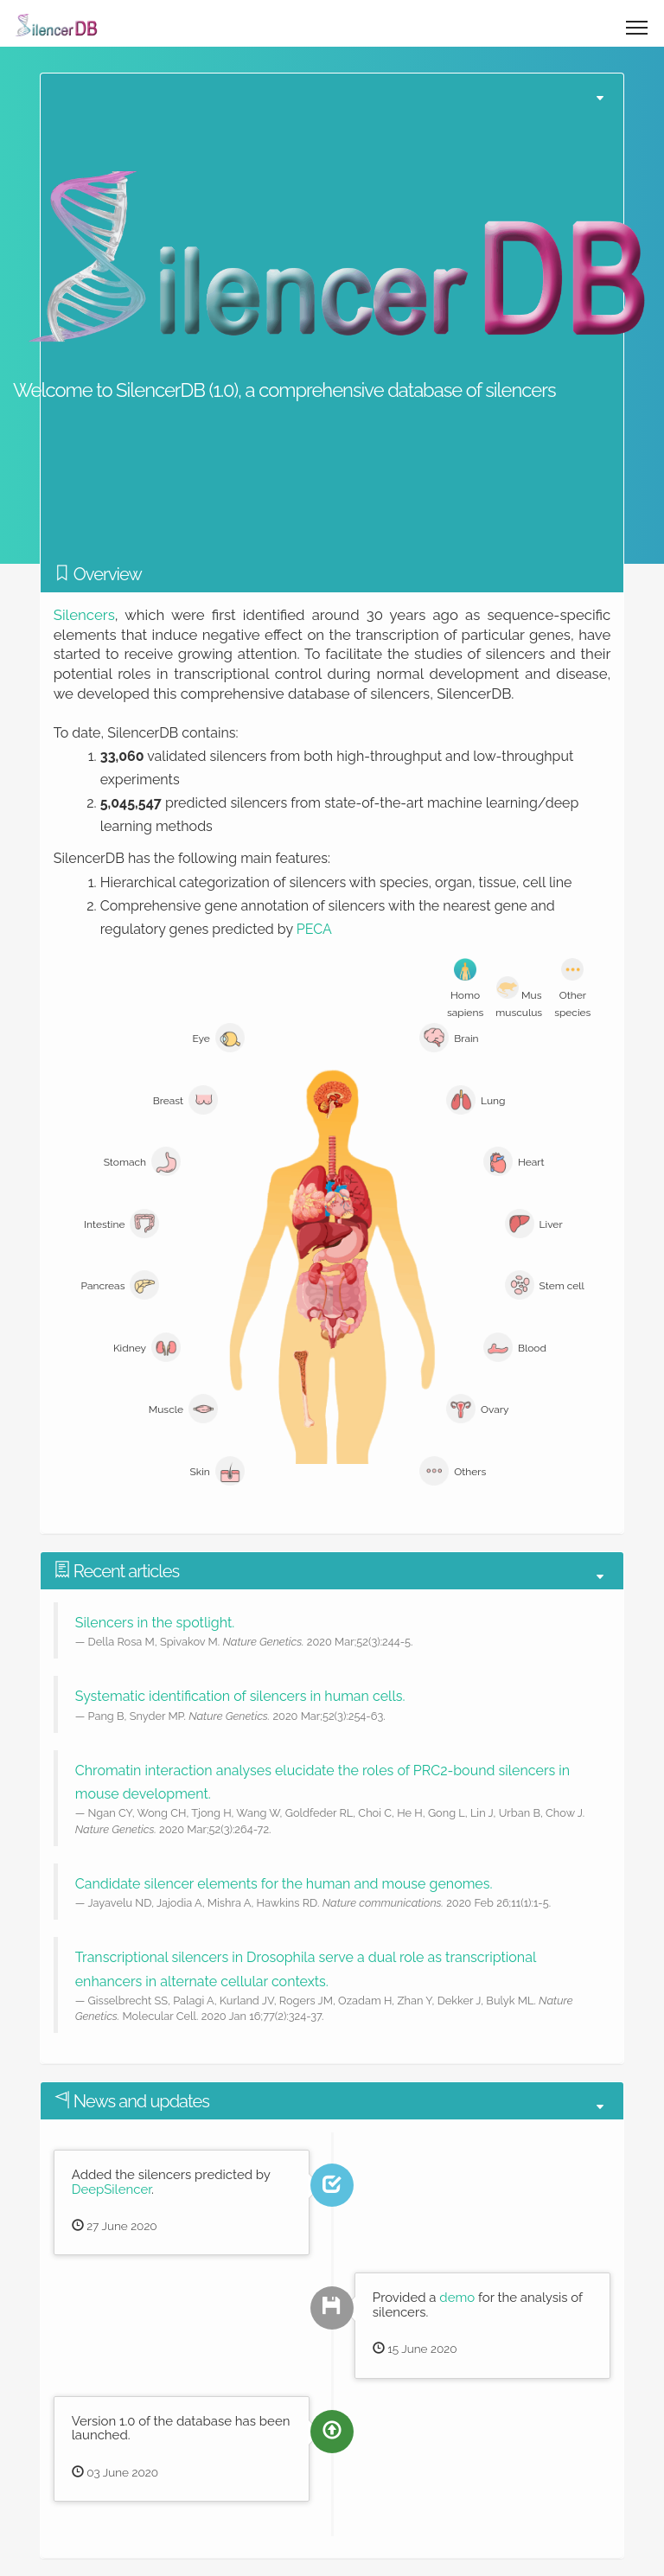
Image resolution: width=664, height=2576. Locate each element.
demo (457, 2297)
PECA (314, 929)
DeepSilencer (111, 2189)
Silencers (84, 614)
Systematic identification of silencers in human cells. (240, 1696)
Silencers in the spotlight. (155, 1622)
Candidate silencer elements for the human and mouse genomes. (284, 1884)
